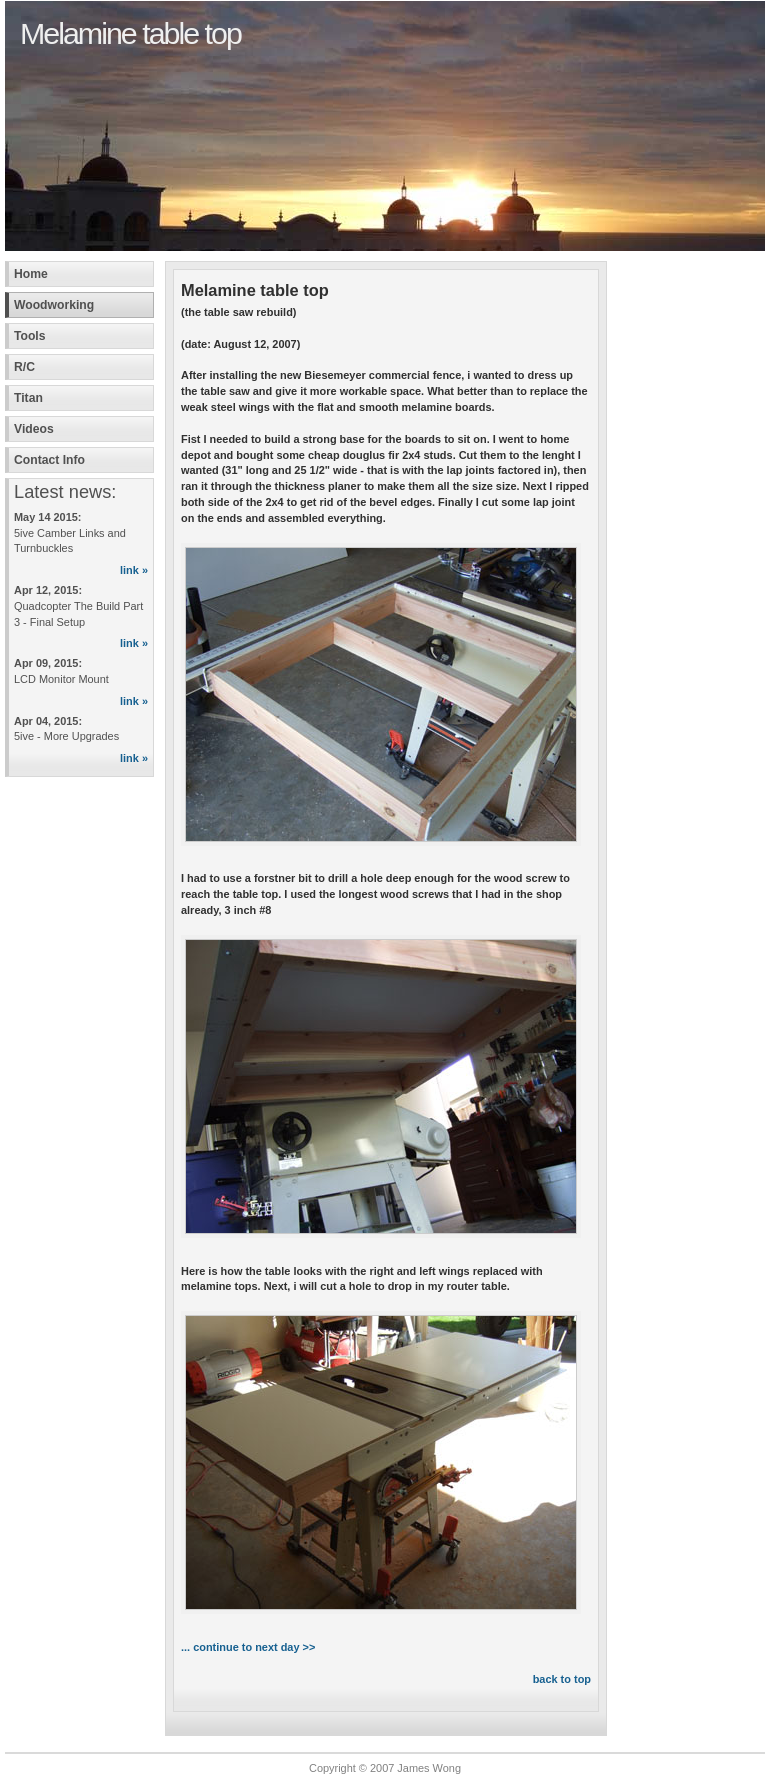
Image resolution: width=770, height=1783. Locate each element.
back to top (562, 1679)
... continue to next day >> (248, 1647)
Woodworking (54, 305)
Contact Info (49, 460)
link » (134, 570)
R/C (24, 367)
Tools (30, 336)
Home (31, 274)
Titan (28, 398)
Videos (34, 429)
